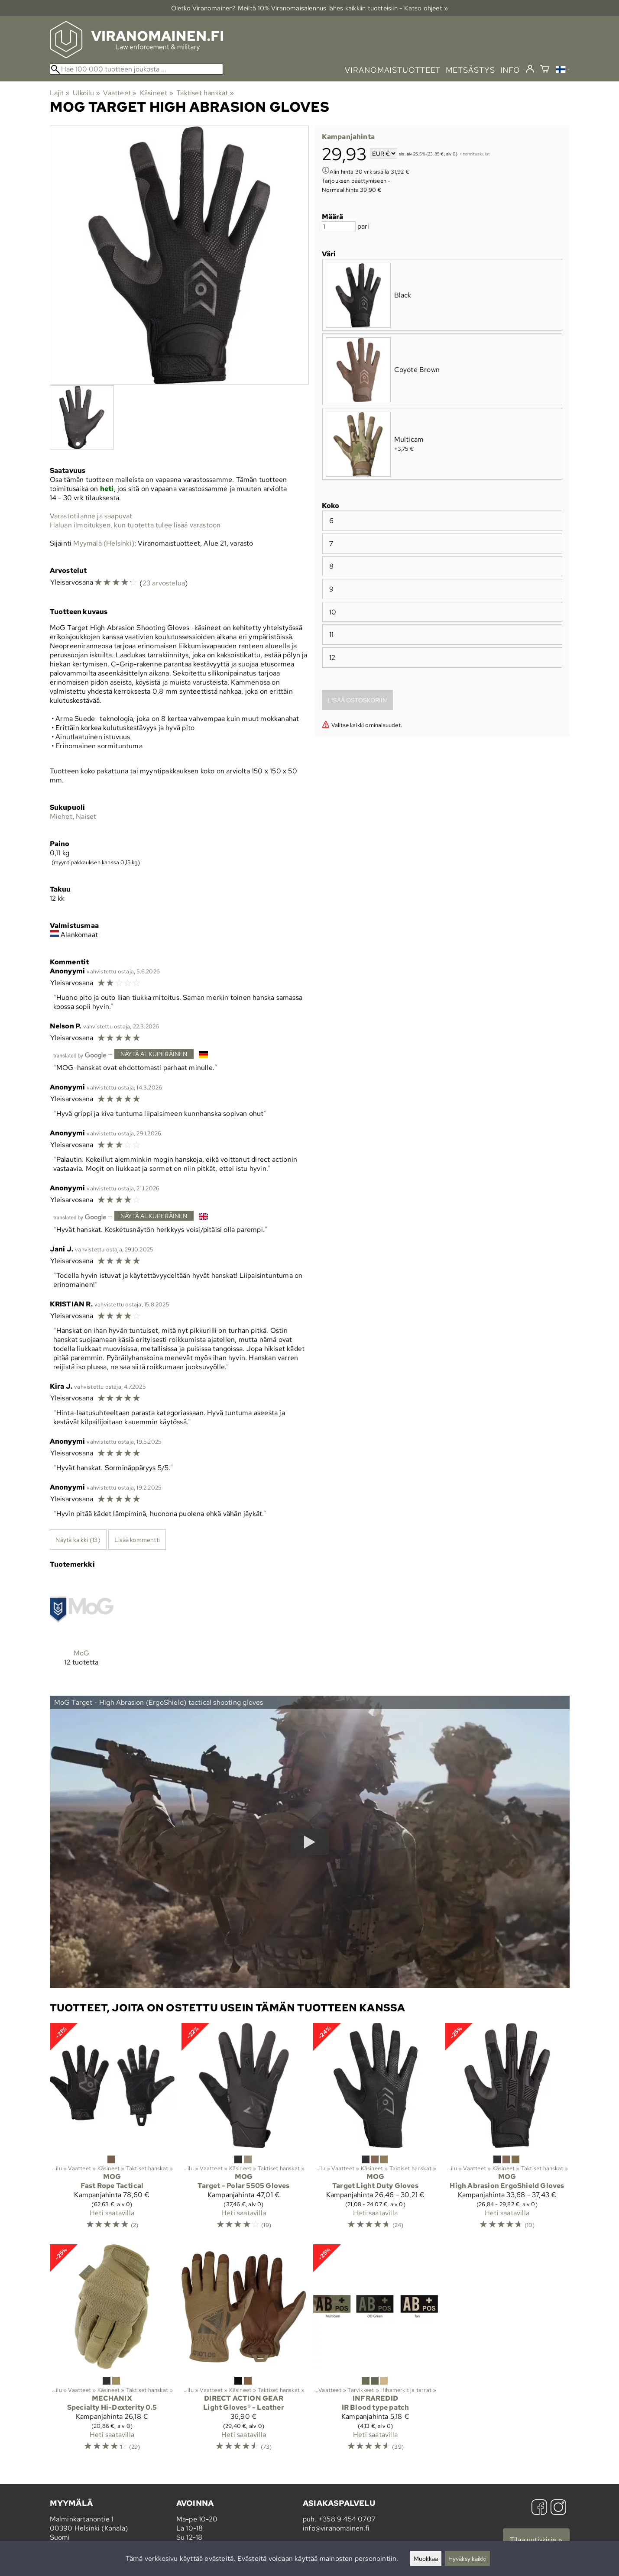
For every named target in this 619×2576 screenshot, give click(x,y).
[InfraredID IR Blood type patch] (375, 2351)
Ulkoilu (86, 92)
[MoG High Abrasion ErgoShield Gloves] (507, 2130)
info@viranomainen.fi (336, 2528)
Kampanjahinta (348, 136)
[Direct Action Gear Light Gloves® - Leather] (243, 2351)
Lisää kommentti (137, 1539)
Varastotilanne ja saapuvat (91, 515)
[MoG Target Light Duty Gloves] (375, 2130)
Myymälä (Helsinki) (103, 543)
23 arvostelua (164, 583)
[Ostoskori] (544, 70)
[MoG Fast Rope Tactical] (112, 2130)
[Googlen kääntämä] (79, 1054)
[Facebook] (539, 2508)
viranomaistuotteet (393, 70)
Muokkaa (426, 2558)
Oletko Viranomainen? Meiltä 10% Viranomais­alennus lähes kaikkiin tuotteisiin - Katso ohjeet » (309, 8)
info (510, 70)
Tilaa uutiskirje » (536, 2539)
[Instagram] (558, 2508)
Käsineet (156, 92)
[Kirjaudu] (530, 69)
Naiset (86, 816)
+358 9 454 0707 (347, 2519)
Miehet (61, 816)
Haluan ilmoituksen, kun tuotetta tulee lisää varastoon (135, 525)
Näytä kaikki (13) (77, 1539)
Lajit (60, 92)
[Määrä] (339, 226)
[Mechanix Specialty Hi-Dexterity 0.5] (112, 2351)
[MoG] (81, 1629)
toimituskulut (476, 154)
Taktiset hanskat (205, 92)
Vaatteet (119, 92)
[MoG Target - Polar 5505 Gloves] (243, 2130)
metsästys (470, 70)
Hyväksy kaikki (467, 2558)
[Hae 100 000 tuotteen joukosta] (136, 69)
